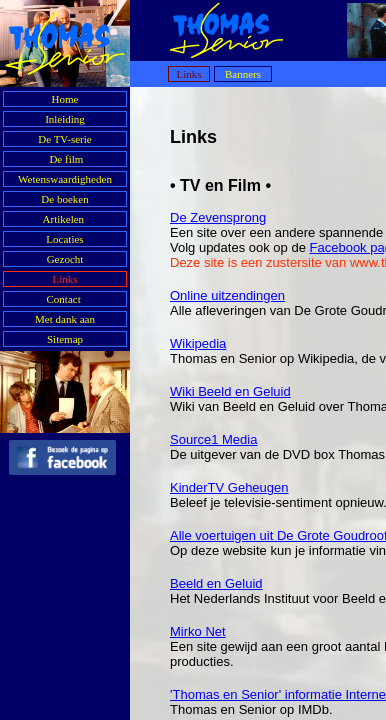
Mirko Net (198, 631)
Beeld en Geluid (216, 583)
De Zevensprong (218, 217)
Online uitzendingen (227, 295)
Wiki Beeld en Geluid (230, 391)
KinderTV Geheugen (229, 487)
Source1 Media (213, 439)
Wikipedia (198, 343)
